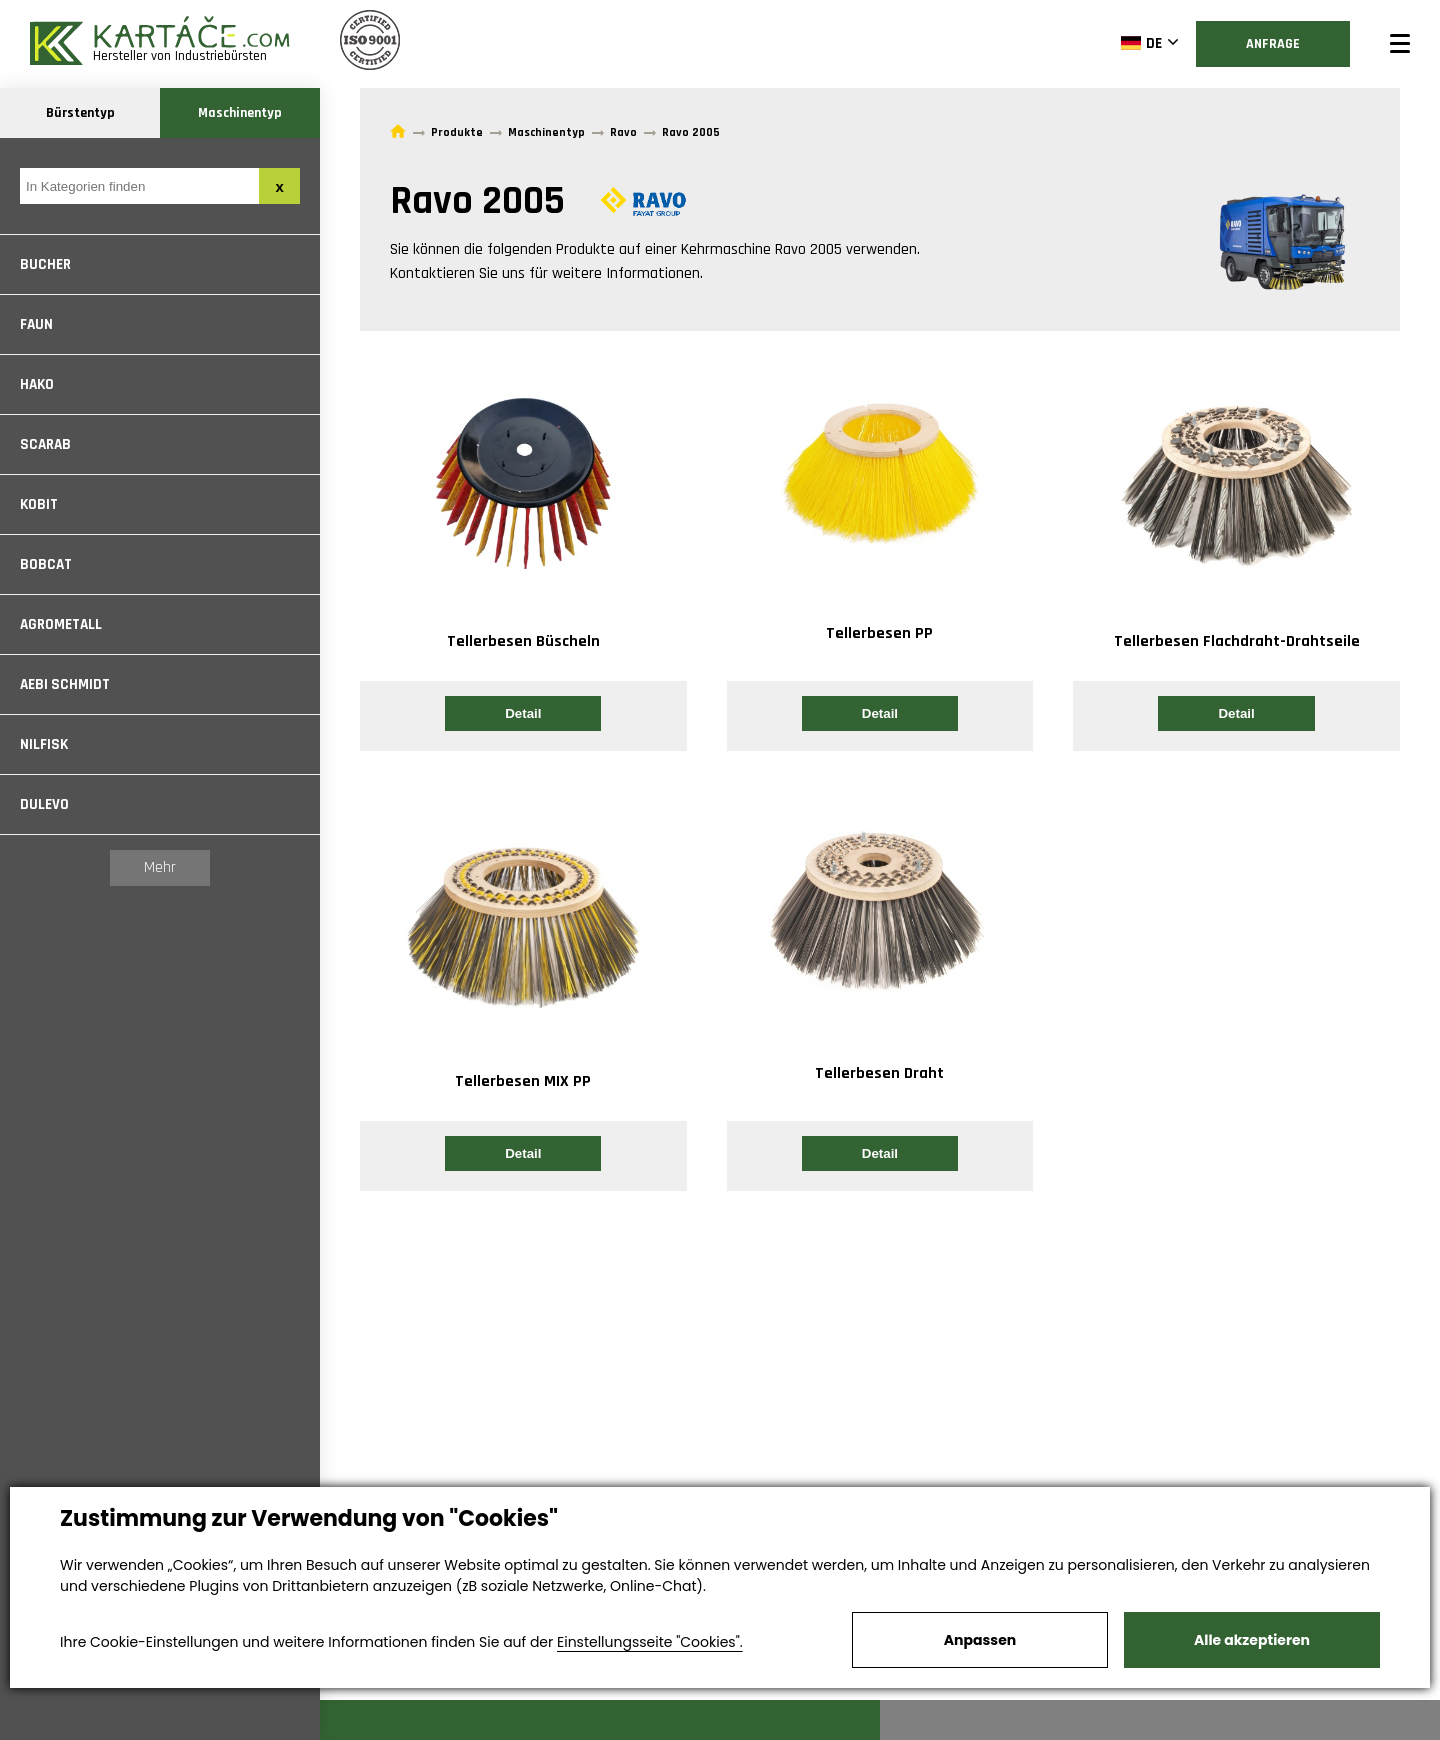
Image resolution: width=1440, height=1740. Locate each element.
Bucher (45, 264)
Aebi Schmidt (65, 684)
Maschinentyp (240, 113)
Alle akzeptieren (1252, 1640)
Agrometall (61, 624)
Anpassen (980, 1640)
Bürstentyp (80, 113)
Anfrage (1273, 44)
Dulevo (44, 804)
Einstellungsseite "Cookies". (650, 1642)
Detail (523, 713)
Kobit (39, 504)
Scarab (45, 444)
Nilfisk (44, 744)
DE (1141, 43)
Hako (37, 384)
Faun (36, 324)
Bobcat (46, 564)
